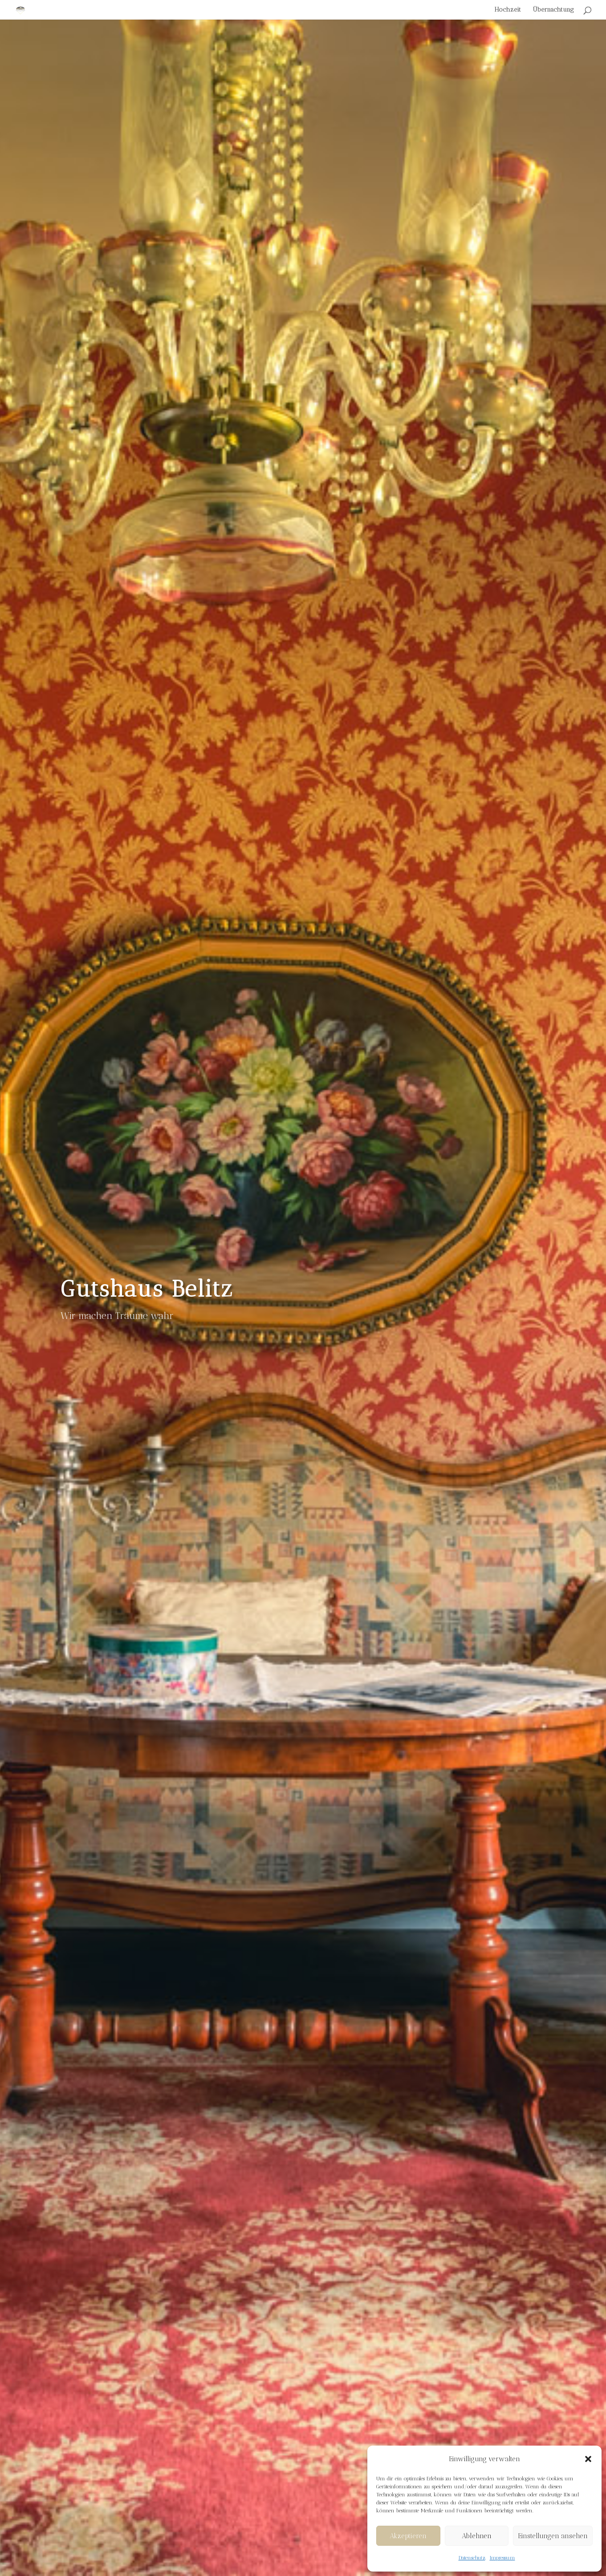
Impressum (502, 2558)
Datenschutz (472, 2558)
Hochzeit (508, 10)
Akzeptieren (408, 2536)
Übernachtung (553, 10)
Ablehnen (477, 2536)
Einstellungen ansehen (553, 2536)
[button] (588, 2459)
